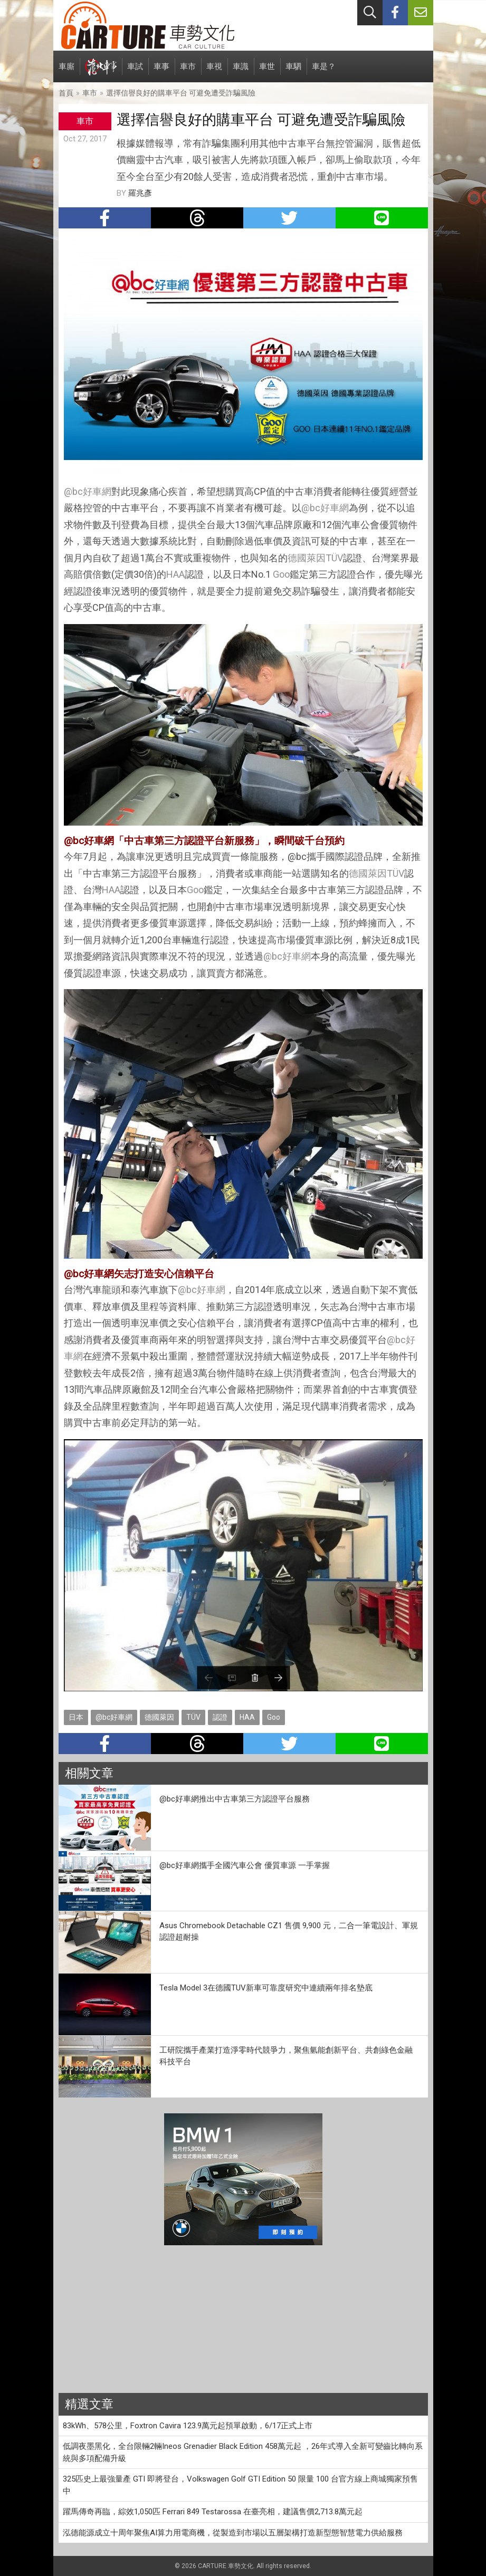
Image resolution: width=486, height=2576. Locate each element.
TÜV (334, 557)
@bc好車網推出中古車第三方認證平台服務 (234, 1799)
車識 (240, 72)
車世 (267, 72)
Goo (281, 574)
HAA (175, 574)
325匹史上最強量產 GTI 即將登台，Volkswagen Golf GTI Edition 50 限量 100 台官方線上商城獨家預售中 (240, 2485)
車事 (161, 72)
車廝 (66, 72)
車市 (188, 72)
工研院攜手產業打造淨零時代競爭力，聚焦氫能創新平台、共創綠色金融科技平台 (286, 2056)
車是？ (324, 72)
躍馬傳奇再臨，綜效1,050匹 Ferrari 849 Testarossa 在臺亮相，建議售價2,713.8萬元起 (213, 2511)
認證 (220, 1717)
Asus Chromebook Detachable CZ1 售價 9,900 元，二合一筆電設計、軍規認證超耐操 (288, 1931)
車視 (214, 72)
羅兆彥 (140, 193)
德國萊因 (307, 557)
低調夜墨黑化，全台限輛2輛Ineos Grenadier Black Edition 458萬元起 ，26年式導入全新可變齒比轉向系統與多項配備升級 (243, 2452)
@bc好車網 (87, 491)
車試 (135, 72)
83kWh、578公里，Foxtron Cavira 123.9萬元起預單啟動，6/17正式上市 (187, 2425)
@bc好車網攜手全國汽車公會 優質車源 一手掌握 (244, 1865)
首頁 (66, 93)
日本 (76, 1717)
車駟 (293, 72)
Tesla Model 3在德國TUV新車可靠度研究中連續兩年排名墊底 (266, 1988)
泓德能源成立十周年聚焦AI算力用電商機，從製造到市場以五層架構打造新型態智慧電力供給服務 (233, 2532)
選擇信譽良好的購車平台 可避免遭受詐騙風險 (180, 93)
